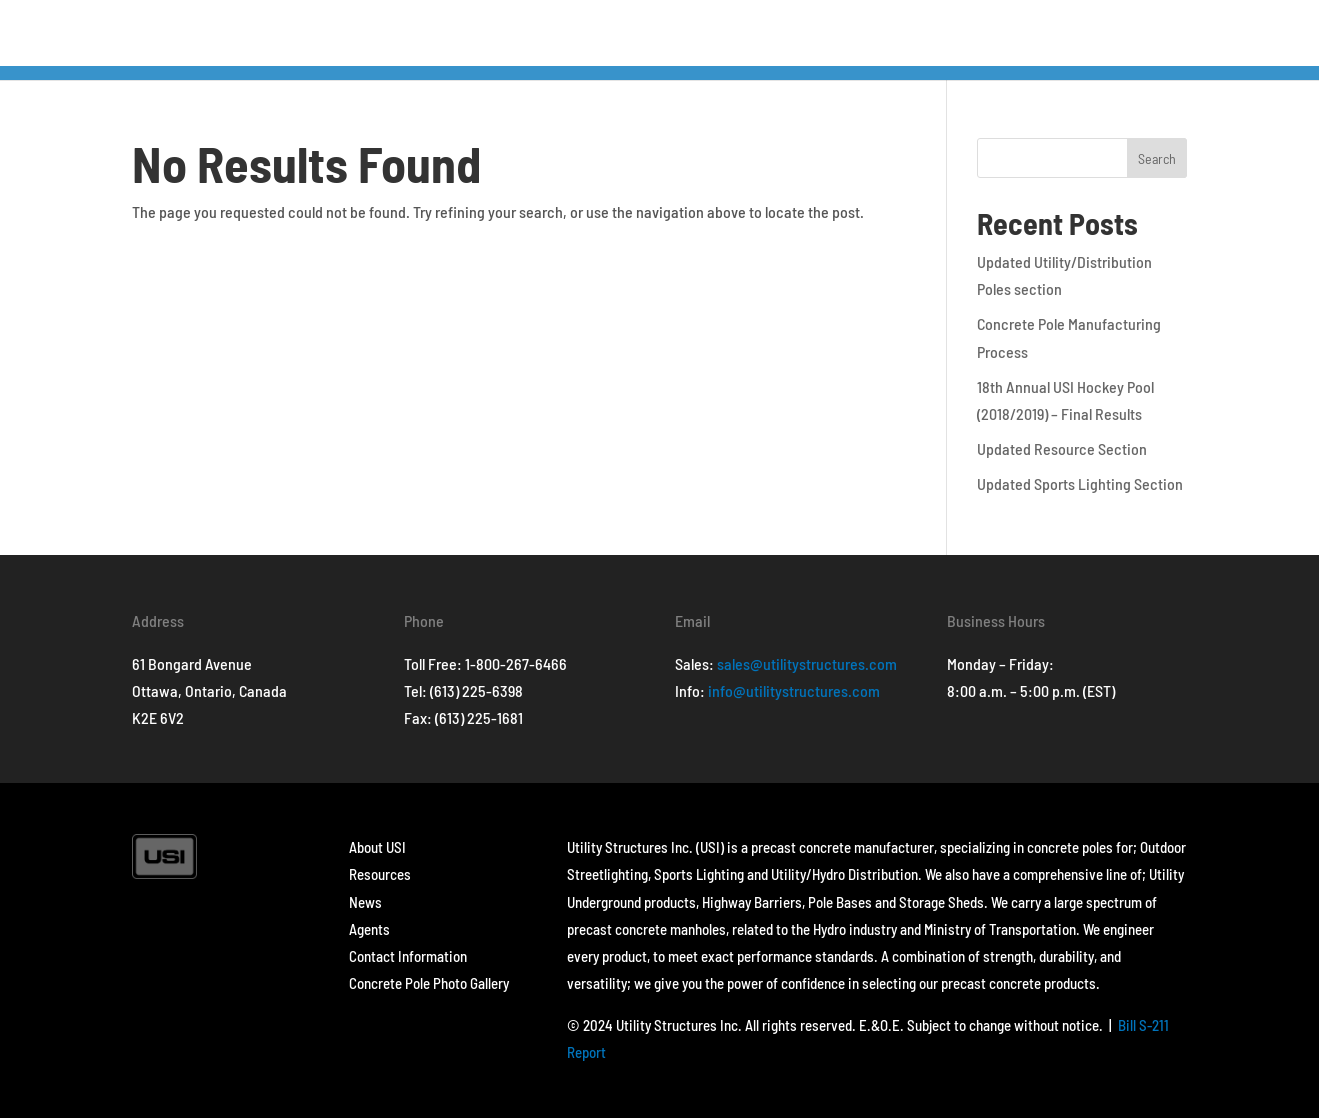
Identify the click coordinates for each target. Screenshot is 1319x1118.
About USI (377, 847)
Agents (369, 929)
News (365, 902)
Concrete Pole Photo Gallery (429, 983)
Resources (380, 874)
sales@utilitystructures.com (807, 663)
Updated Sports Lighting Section (1080, 483)
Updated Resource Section (1062, 448)
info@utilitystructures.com (794, 690)
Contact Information (408, 956)
